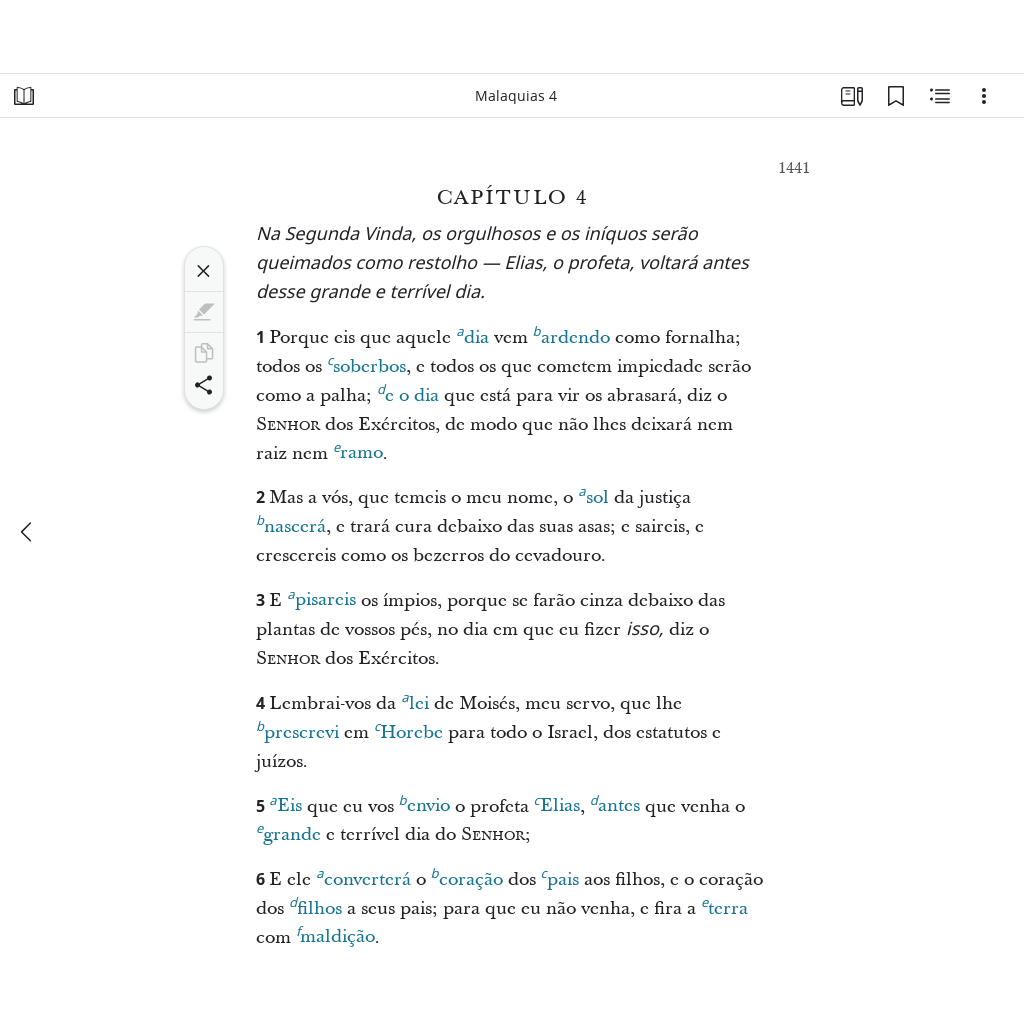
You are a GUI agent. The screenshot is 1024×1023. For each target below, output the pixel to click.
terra (724, 906)
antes (615, 803)
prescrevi (297, 730)
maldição (335, 934)
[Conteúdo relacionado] (940, 96)
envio (424, 803)
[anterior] (28, 532)
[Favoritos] (896, 96)
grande (288, 832)
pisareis (321, 597)
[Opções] (984, 96)
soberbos (366, 364)
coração (467, 877)
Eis (285, 803)
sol (593, 495)
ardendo (571, 335)
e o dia (408, 393)
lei (414, 701)
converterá (363, 877)
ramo (358, 450)
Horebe (408, 730)
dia (472, 335)
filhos (315, 906)
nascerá (291, 524)
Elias (557, 803)
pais (560, 877)
